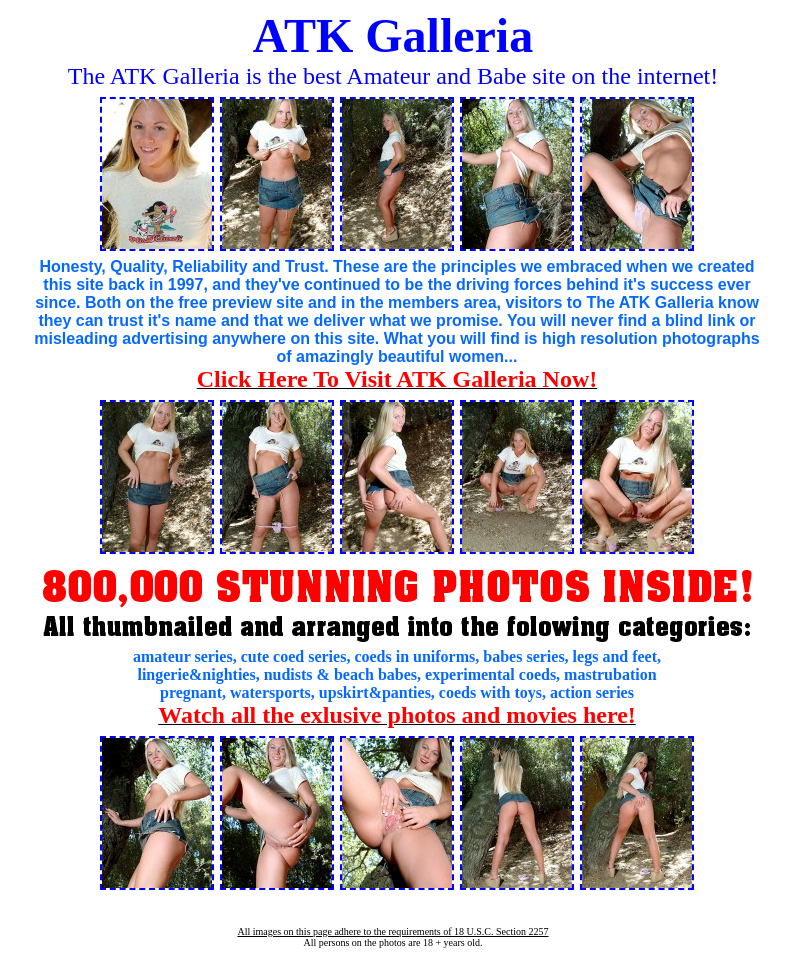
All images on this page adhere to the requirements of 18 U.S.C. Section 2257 (392, 931)
